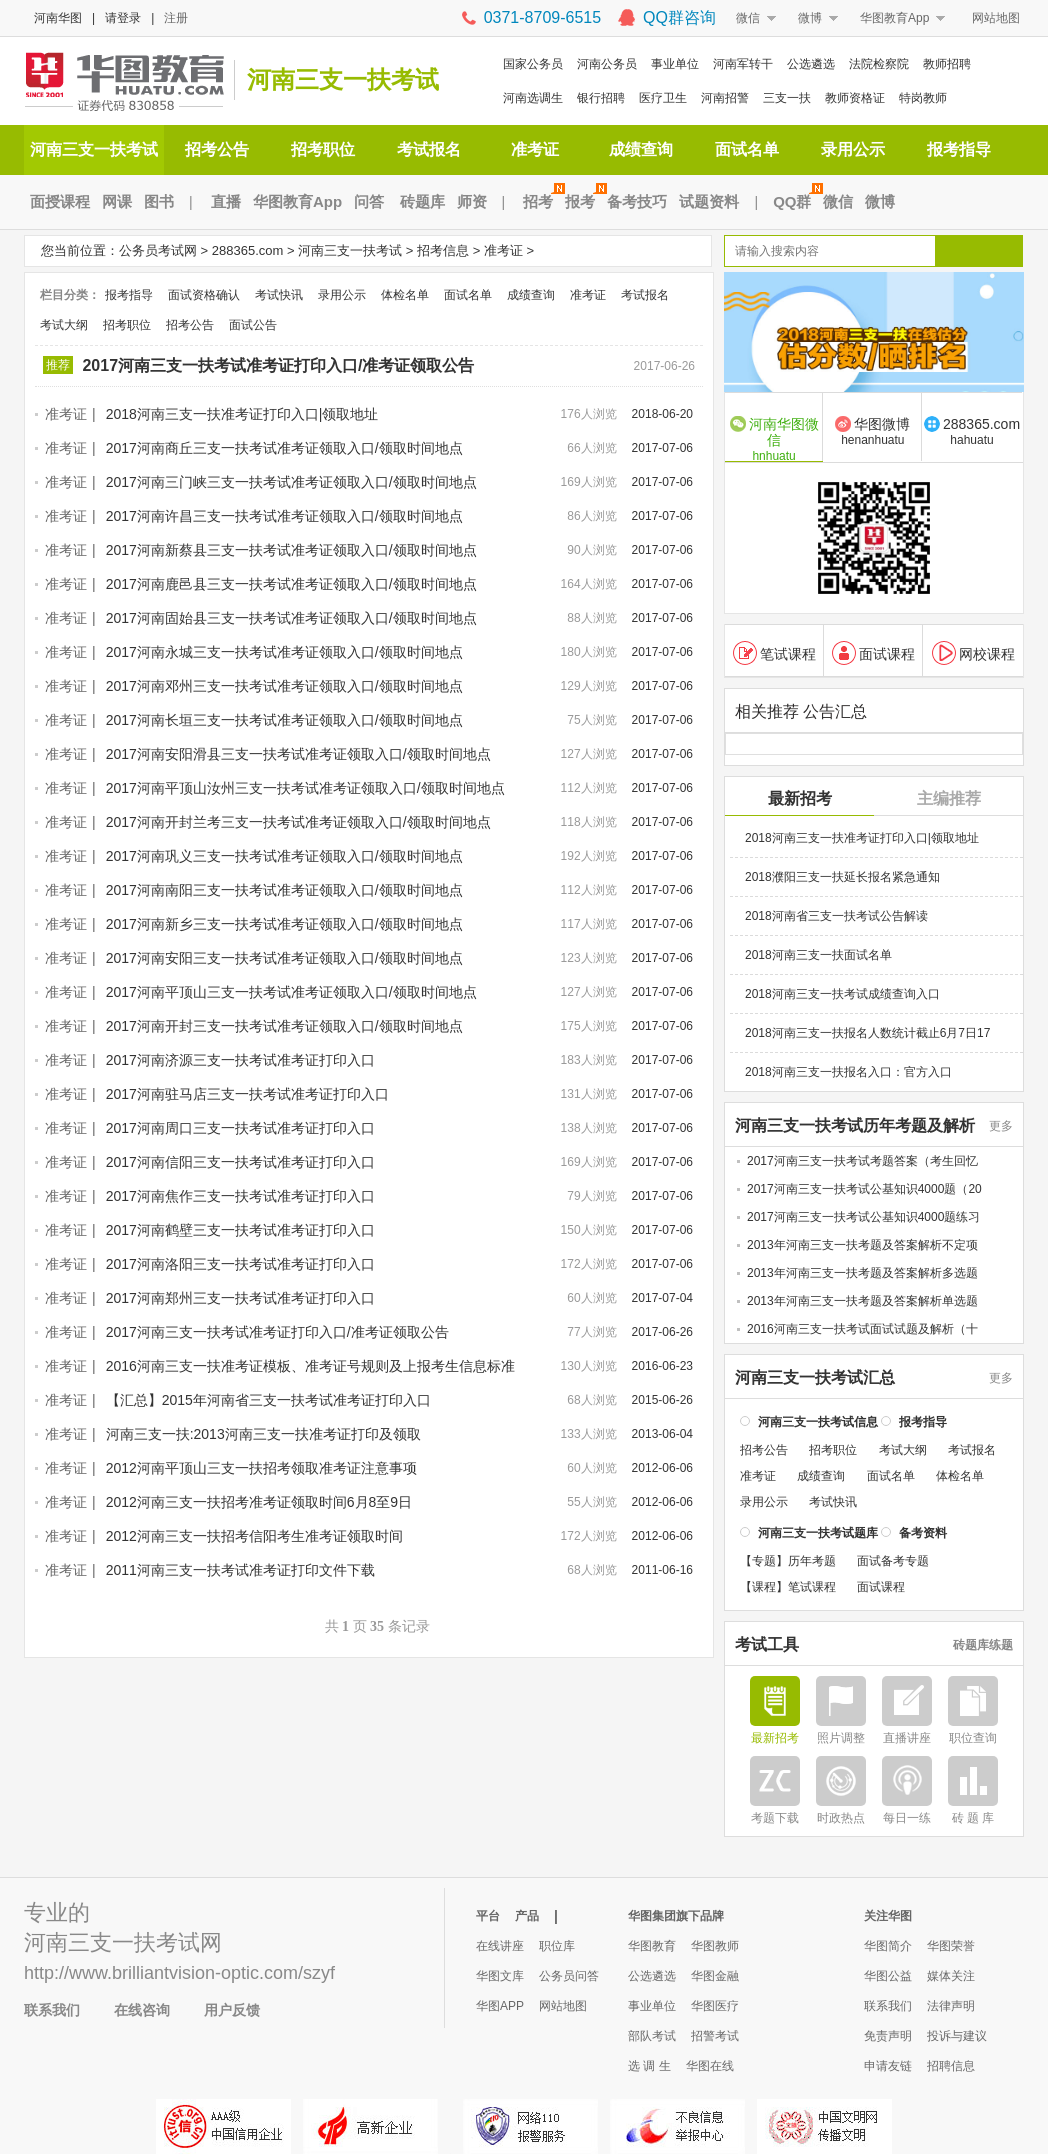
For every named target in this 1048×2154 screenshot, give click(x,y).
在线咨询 (142, 2010)
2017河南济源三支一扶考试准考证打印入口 (240, 1060)
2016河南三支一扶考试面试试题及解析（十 (862, 1328)
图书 (159, 201)
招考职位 (323, 149)
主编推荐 (949, 797)
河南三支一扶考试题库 (818, 1532)
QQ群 (795, 201)
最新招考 (800, 797)
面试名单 (747, 149)
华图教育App (894, 18)
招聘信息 (951, 2066)
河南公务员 (607, 64)
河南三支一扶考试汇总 (815, 1377)
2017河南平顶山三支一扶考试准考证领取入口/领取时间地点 (291, 992)
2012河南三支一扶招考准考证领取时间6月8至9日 (259, 1502)
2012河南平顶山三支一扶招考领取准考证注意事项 (261, 1468)
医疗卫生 (663, 98)
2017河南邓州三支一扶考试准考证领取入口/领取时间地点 (284, 686)
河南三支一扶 (90, 1942)
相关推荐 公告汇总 (801, 711)
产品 (527, 1916)
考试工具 (767, 1644)
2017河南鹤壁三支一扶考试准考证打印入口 (240, 1230)
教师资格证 (855, 98)
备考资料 (923, 1532)
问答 (369, 201)
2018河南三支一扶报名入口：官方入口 (848, 1071)
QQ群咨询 (679, 17)
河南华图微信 (774, 437)
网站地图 (996, 18)
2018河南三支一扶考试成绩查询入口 (842, 993)
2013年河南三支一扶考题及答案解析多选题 (862, 1272)
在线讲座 (500, 1946)
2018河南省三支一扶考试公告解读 (836, 915)
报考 (583, 201)
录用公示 (853, 149)
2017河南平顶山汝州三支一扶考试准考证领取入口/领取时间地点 (305, 788)
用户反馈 (232, 2010)
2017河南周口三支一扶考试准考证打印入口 (240, 1128)
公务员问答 (569, 1976)
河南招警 (725, 98)
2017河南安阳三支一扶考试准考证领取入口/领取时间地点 (284, 958)
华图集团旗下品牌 (676, 1916)
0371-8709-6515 (542, 17)
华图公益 (888, 1976)
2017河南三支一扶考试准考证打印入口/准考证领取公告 (278, 365)
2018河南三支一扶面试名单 (818, 954)
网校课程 (973, 652)
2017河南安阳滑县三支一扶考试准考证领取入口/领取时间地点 (298, 754)
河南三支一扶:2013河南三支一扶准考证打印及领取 (263, 1434)
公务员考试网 (158, 250)
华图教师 (715, 1946)
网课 (117, 201)
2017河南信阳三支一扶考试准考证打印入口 (240, 1162)
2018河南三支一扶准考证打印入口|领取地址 (242, 414)
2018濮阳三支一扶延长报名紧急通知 (842, 876)
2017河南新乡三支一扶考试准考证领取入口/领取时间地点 (284, 924)
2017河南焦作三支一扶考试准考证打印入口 (240, 1196)
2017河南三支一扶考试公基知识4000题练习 (863, 1216)
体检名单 (405, 295)
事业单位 (675, 64)
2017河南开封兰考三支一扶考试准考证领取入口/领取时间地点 (298, 822)
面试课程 (873, 652)
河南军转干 (743, 64)
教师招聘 (947, 64)
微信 (748, 18)
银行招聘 (601, 98)
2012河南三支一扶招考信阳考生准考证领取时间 (254, 1536)
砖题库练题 (983, 1644)
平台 (488, 1916)
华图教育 (652, 1946)
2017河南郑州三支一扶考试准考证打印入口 (240, 1298)
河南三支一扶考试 (343, 79)
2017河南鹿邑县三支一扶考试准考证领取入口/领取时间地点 (291, 584)
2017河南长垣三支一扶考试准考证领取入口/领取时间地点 (284, 720)
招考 (541, 201)
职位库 (557, 1946)
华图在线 (710, 2066)
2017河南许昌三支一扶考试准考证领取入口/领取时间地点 (284, 516)
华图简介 (888, 1946)
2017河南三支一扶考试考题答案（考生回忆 (862, 1160)
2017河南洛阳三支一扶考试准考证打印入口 (240, 1264)
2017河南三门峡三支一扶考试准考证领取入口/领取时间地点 (291, 482)
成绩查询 (641, 149)
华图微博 (872, 431)
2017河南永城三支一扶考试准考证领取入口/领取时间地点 (284, 652)
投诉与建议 (957, 2036)
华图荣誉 (951, 1946)
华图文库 (500, 1976)
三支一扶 (787, 98)
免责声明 (888, 2036)
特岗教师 (923, 98)
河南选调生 (533, 98)
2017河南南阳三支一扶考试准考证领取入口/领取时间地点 (284, 890)
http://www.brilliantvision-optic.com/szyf (179, 1973)
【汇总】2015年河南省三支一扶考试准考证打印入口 (268, 1400)
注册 (176, 18)
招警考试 (715, 2036)
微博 (810, 18)
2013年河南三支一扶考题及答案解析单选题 (862, 1300)
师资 (472, 201)
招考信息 (443, 250)
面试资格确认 (204, 295)
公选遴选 (811, 64)
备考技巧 (637, 201)
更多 (1001, 1125)
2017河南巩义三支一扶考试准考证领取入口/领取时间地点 (284, 856)
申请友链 (888, 2066)
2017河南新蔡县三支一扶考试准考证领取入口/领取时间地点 (291, 550)
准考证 (535, 149)
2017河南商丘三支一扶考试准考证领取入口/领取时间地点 (284, 448)
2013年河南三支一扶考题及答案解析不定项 (862, 1244)
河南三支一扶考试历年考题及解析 (855, 1125)
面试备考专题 (893, 1560)
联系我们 (52, 2010)
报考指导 (959, 149)
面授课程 (60, 201)
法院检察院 (879, 64)
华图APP (500, 2006)
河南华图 (58, 18)
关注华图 (888, 1916)
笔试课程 (774, 652)
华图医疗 (715, 2006)
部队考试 (652, 2036)
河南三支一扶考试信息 (818, 1421)
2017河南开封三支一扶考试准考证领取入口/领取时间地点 (284, 1026)
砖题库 (422, 201)
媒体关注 (951, 1976)
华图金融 (715, 1976)
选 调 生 (649, 2066)
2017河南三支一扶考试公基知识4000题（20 (864, 1188)
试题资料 (709, 201)
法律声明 (951, 2006)
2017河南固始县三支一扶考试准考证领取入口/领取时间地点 (291, 618)
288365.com (248, 250)
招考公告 (217, 149)
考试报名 (429, 149)
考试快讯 (279, 295)
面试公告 (253, 325)
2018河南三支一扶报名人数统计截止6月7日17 (867, 1032)
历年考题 (812, 1560)
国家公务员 (533, 64)
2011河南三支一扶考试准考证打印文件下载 (240, 1570)
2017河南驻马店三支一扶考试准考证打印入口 (247, 1094)
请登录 (123, 18)
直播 (226, 201)
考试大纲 (64, 325)
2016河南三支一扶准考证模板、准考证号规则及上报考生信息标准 (310, 1366)
